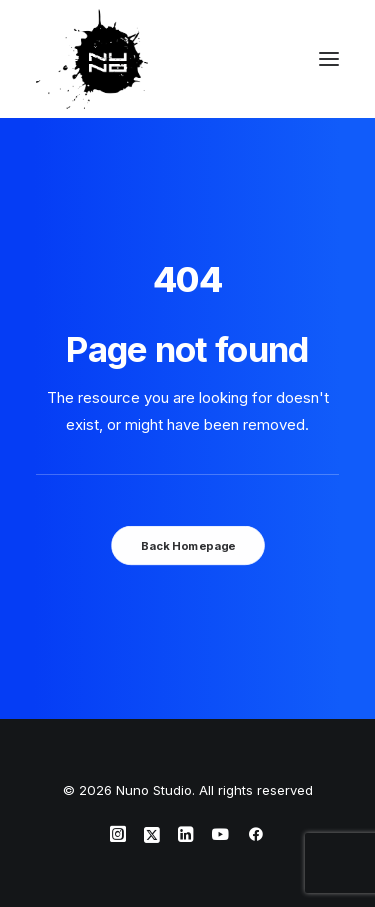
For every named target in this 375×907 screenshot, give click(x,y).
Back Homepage (187, 545)
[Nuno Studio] (92, 59)
